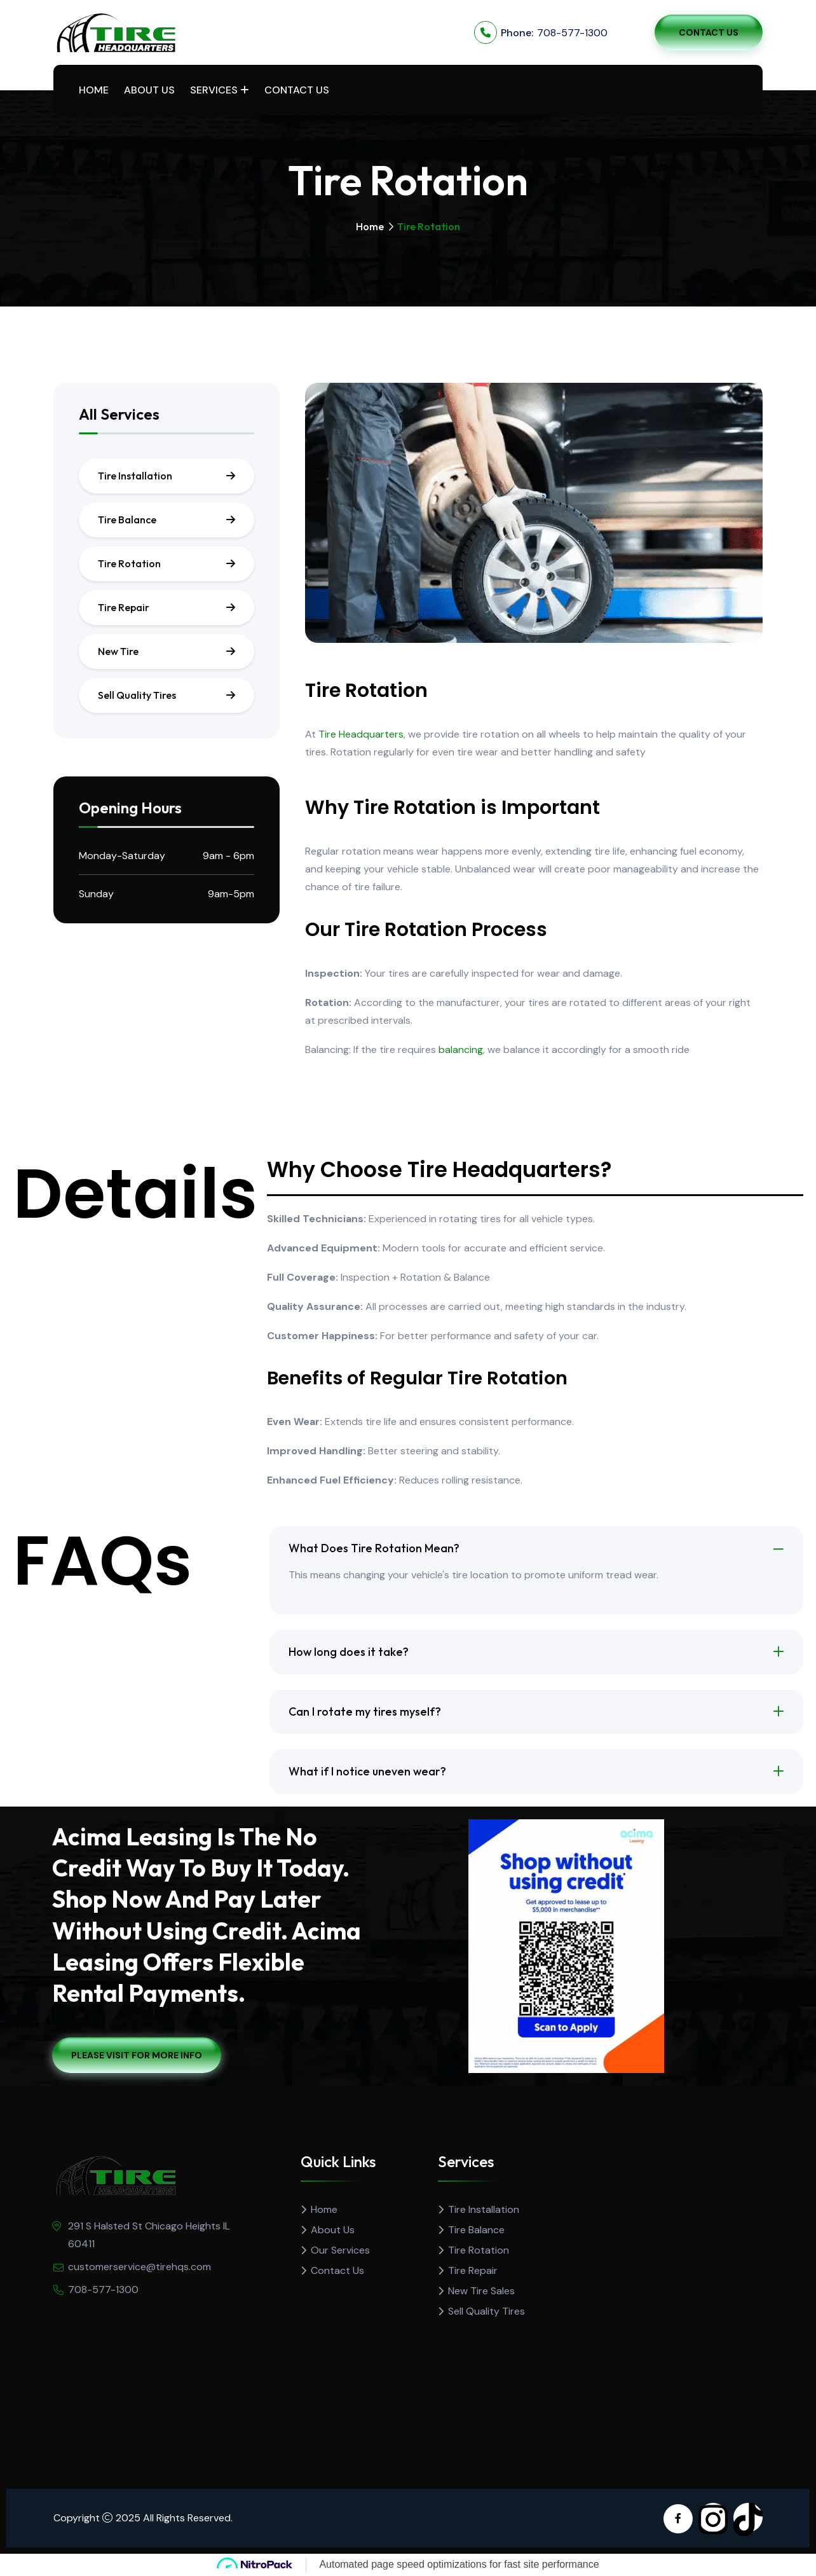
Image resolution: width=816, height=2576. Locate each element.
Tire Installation (135, 475)
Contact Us (708, 32)
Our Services (340, 2250)
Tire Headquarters (361, 734)
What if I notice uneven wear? (368, 1771)
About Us (149, 90)
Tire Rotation (129, 563)
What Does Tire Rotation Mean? (374, 1548)
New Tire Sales (481, 2290)
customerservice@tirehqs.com (139, 2266)
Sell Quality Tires (137, 695)
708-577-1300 (572, 32)
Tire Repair (123, 607)
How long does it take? (349, 1651)
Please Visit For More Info (136, 2055)
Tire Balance (127, 519)
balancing (461, 1049)
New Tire (118, 651)
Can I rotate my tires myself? (365, 1711)
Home (94, 90)
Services (214, 90)
